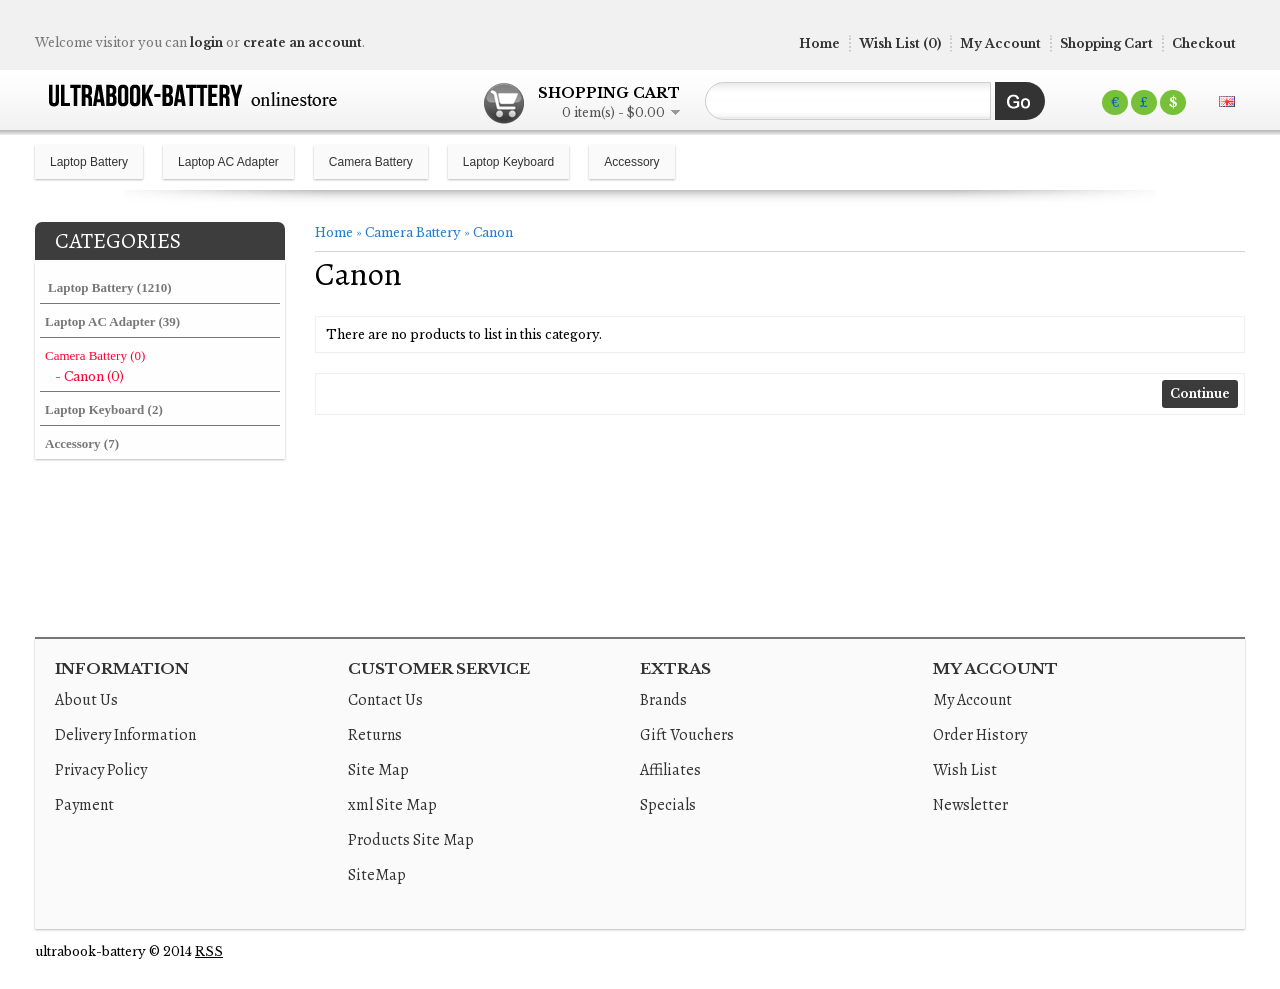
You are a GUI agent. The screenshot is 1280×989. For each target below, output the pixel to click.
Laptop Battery (89, 162)
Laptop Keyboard (508, 162)
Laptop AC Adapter (228, 162)
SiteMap (377, 875)
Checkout (1204, 43)
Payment (84, 805)
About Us (86, 700)
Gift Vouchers (687, 735)
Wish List (965, 770)
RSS (209, 951)
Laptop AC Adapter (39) (112, 321)
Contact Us (385, 700)
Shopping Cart (1106, 43)
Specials (668, 805)
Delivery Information (125, 735)
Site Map (378, 770)
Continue (1200, 393)
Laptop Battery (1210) (110, 287)
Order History (980, 735)
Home (819, 43)
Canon (493, 232)
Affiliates (670, 770)
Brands (663, 700)
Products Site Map (411, 840)
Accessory (631, 162)
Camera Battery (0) (95, 355)
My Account (1000, 43)
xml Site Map (392, 805)
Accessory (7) (82, 443)
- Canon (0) (89, 376)
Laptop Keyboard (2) (104, 409)
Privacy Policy (101, 770)
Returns (375, 735)
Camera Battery (371, 162)
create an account (302, 42)
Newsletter (970, 805)
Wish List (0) (900, 43)
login (206, 42)
